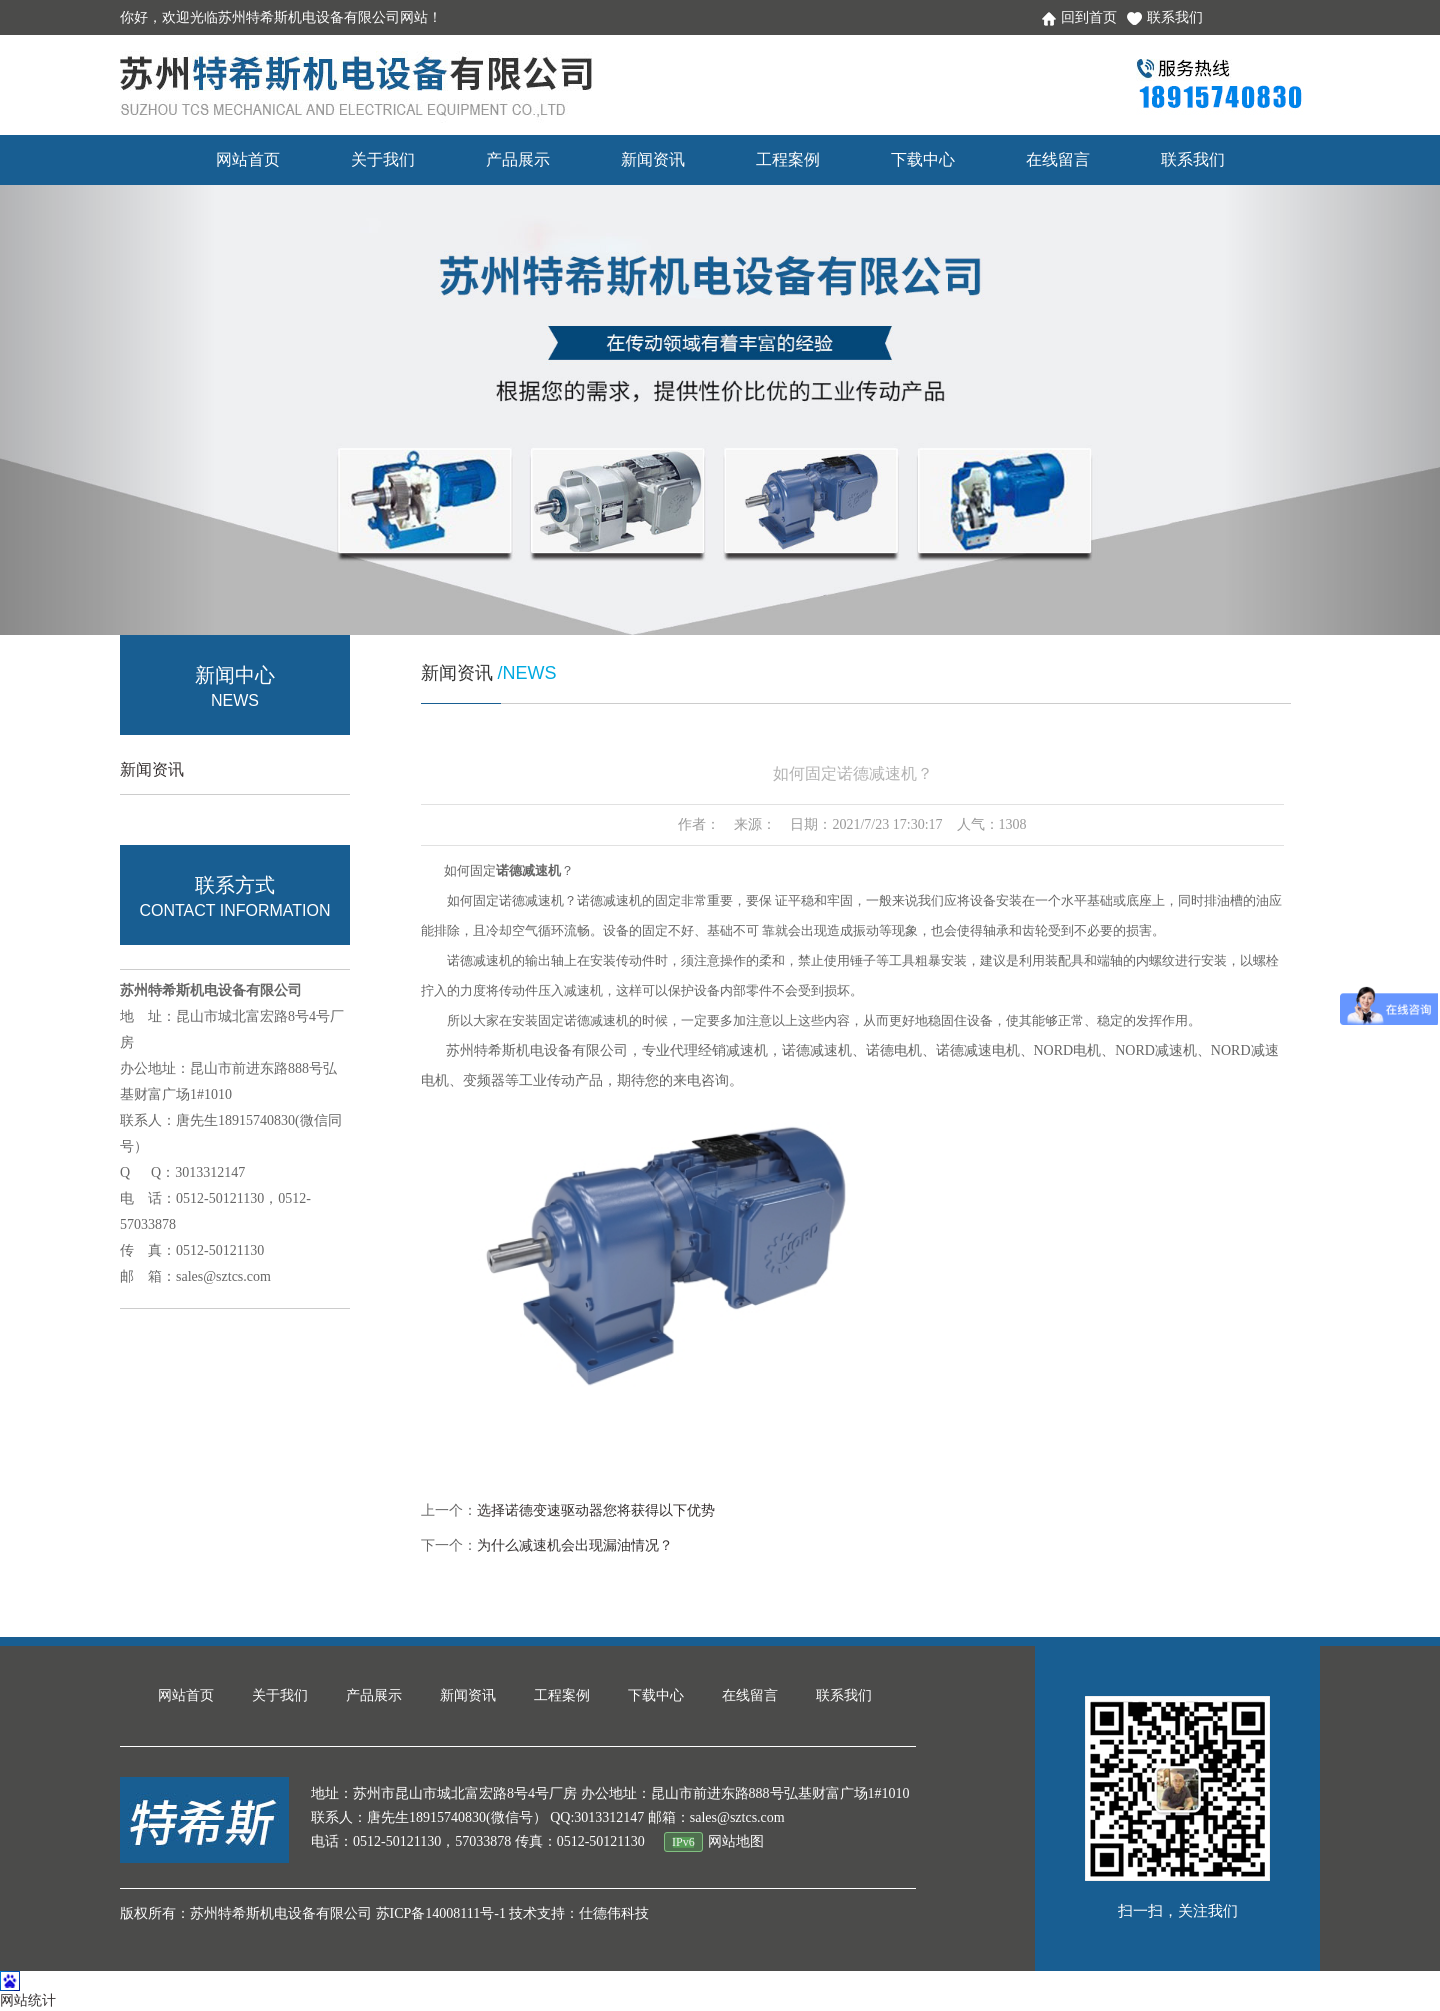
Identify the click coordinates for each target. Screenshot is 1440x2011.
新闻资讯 (653, 159)
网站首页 (248, 159)
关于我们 (383, 159)
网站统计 (28, 2000)
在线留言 (1058, 159)
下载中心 (923, 159)
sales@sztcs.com (223, 1276)
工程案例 (788, 159)
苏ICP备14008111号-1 (441, 1913)
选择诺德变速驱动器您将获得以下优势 (596, 1510)
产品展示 (518, 159)
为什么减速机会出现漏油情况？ (575, 1545)
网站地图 (736, 1841)
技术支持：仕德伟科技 (579, 1913)
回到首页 (1079, 18)
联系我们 (1165, 17)
